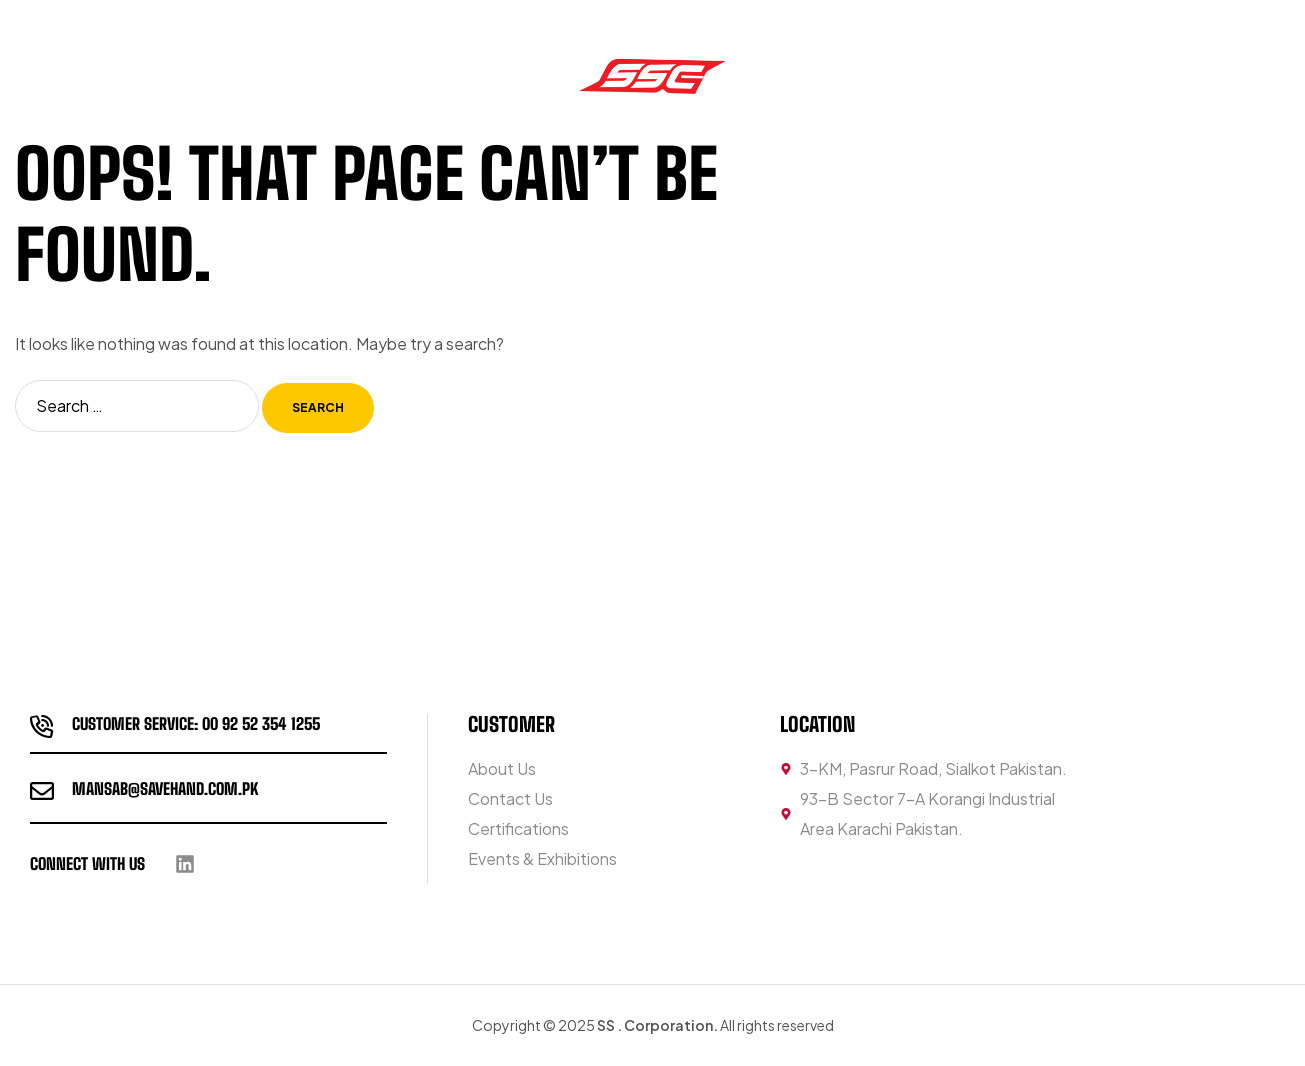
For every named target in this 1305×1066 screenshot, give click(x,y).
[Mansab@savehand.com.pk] (42, 791)
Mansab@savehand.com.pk (165, 788)
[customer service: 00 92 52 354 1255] (42, 726)
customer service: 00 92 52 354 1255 (196, 723)
